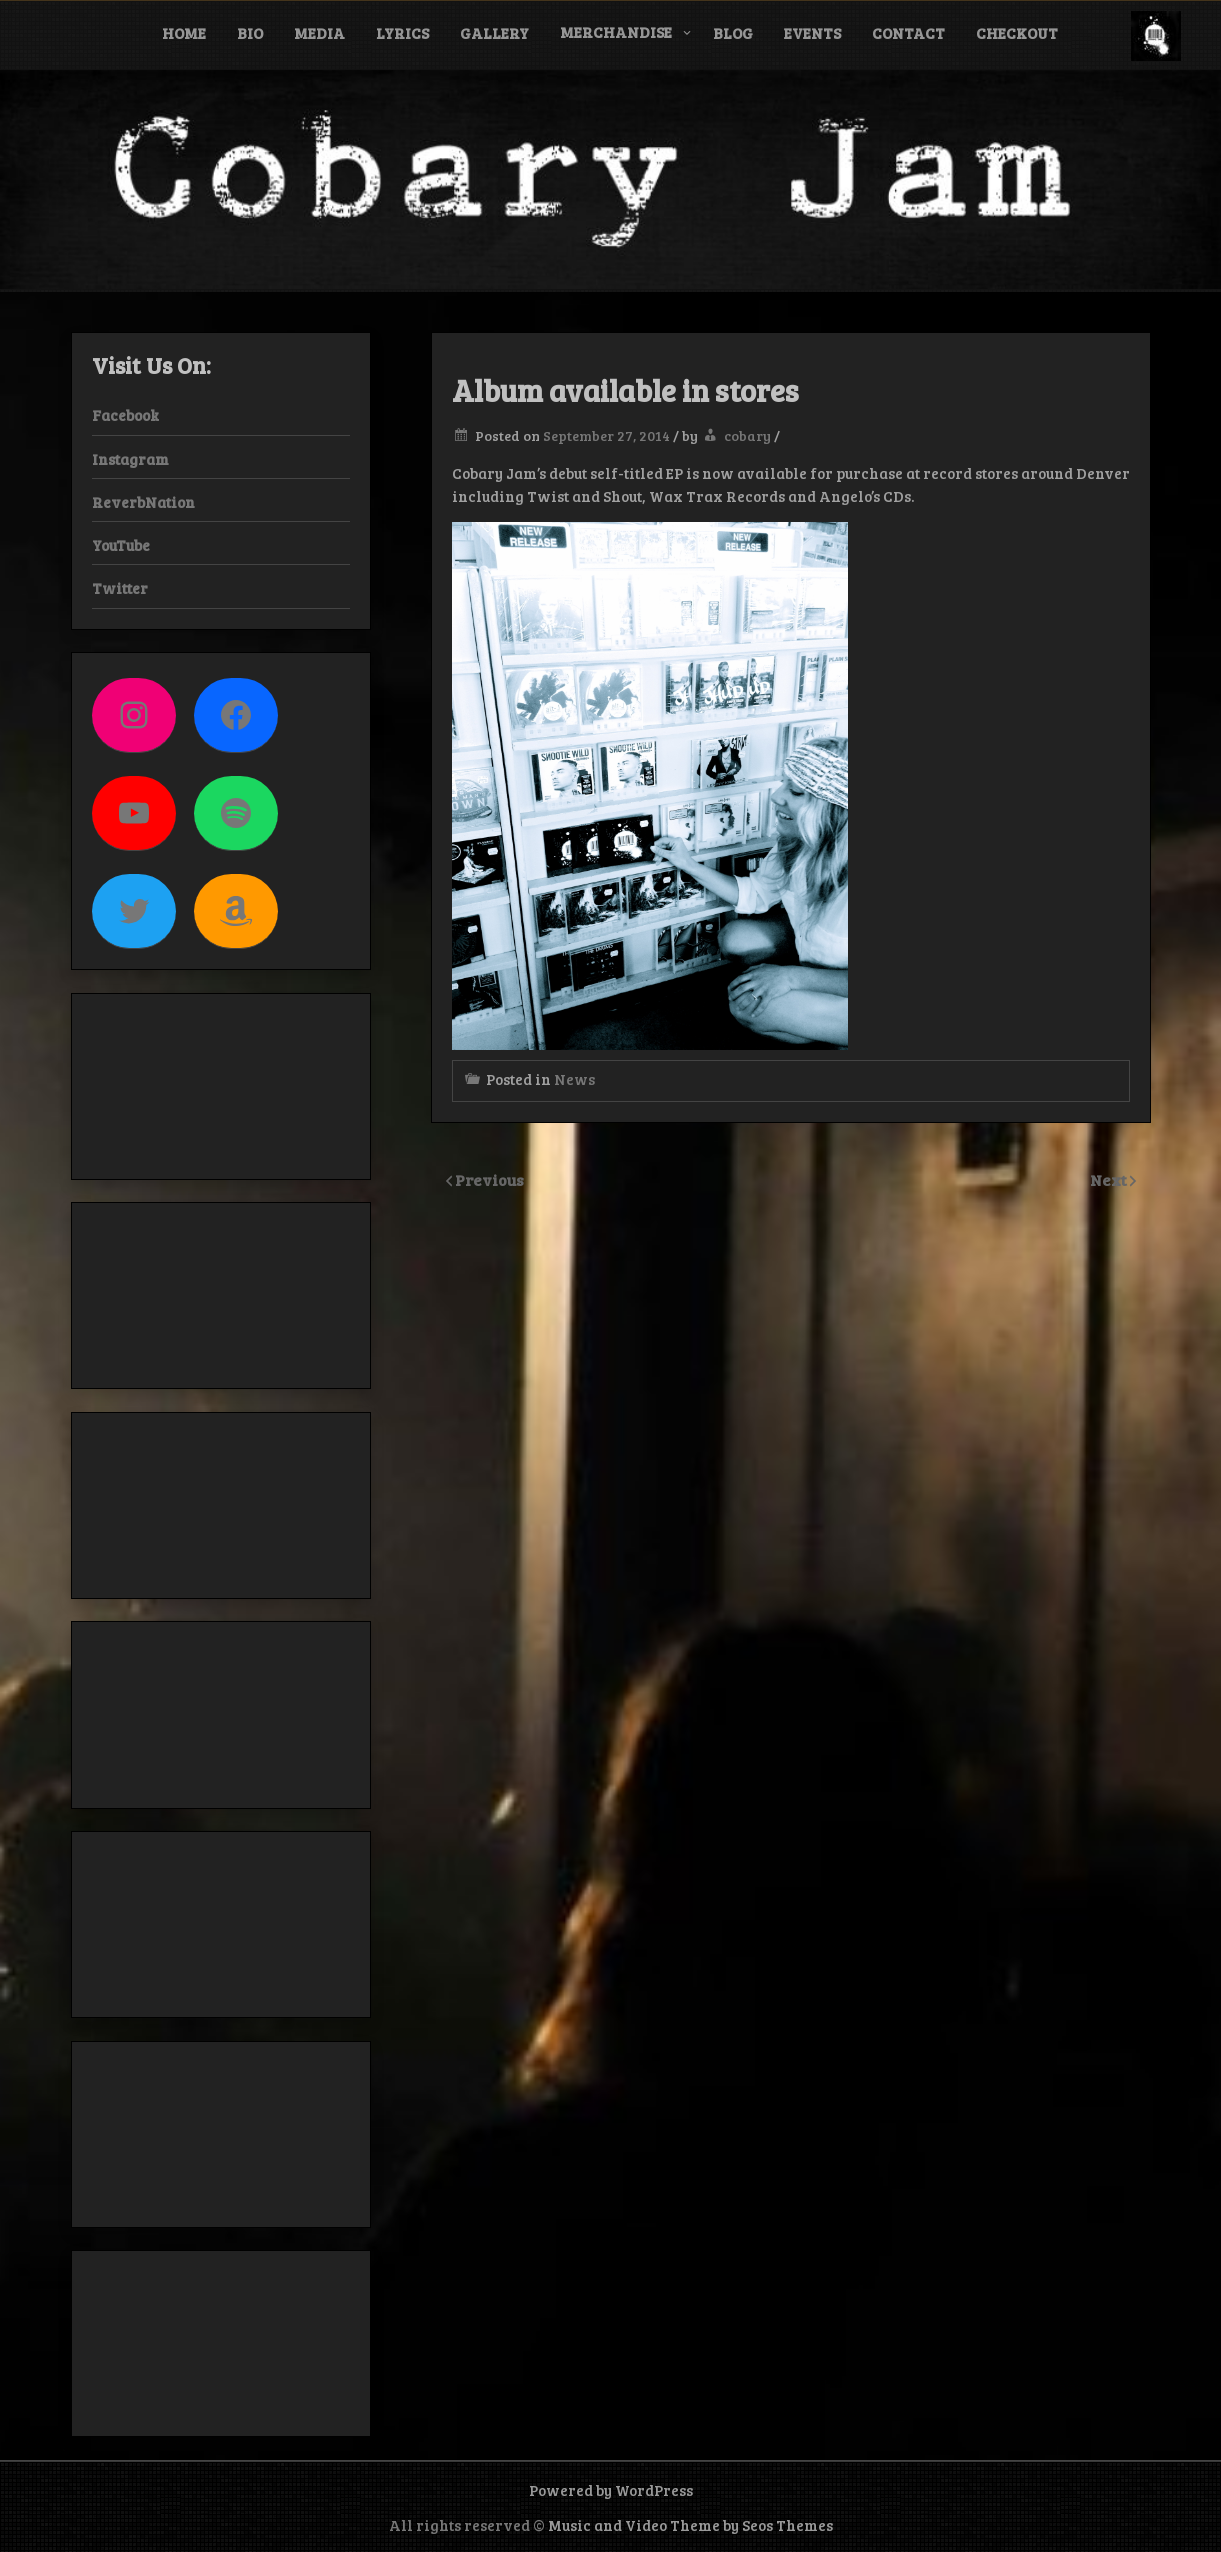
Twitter (120, 588)
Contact (908, 33)
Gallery (494, 33)
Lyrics (402, 33)
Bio (250, 33)
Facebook (125, 415)
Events (812, 33)
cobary (747, 435)
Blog (733, 33)
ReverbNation (143, 502)
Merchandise (616, 32)
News (574, 1079)
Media (319, 33)
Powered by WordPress (611, 2490)
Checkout (1017, 33)
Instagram (130, 459)
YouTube (121, 545)
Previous (489, 1179)
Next (1110, 1179)
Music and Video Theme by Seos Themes (690, 2525)
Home (184, 33)
